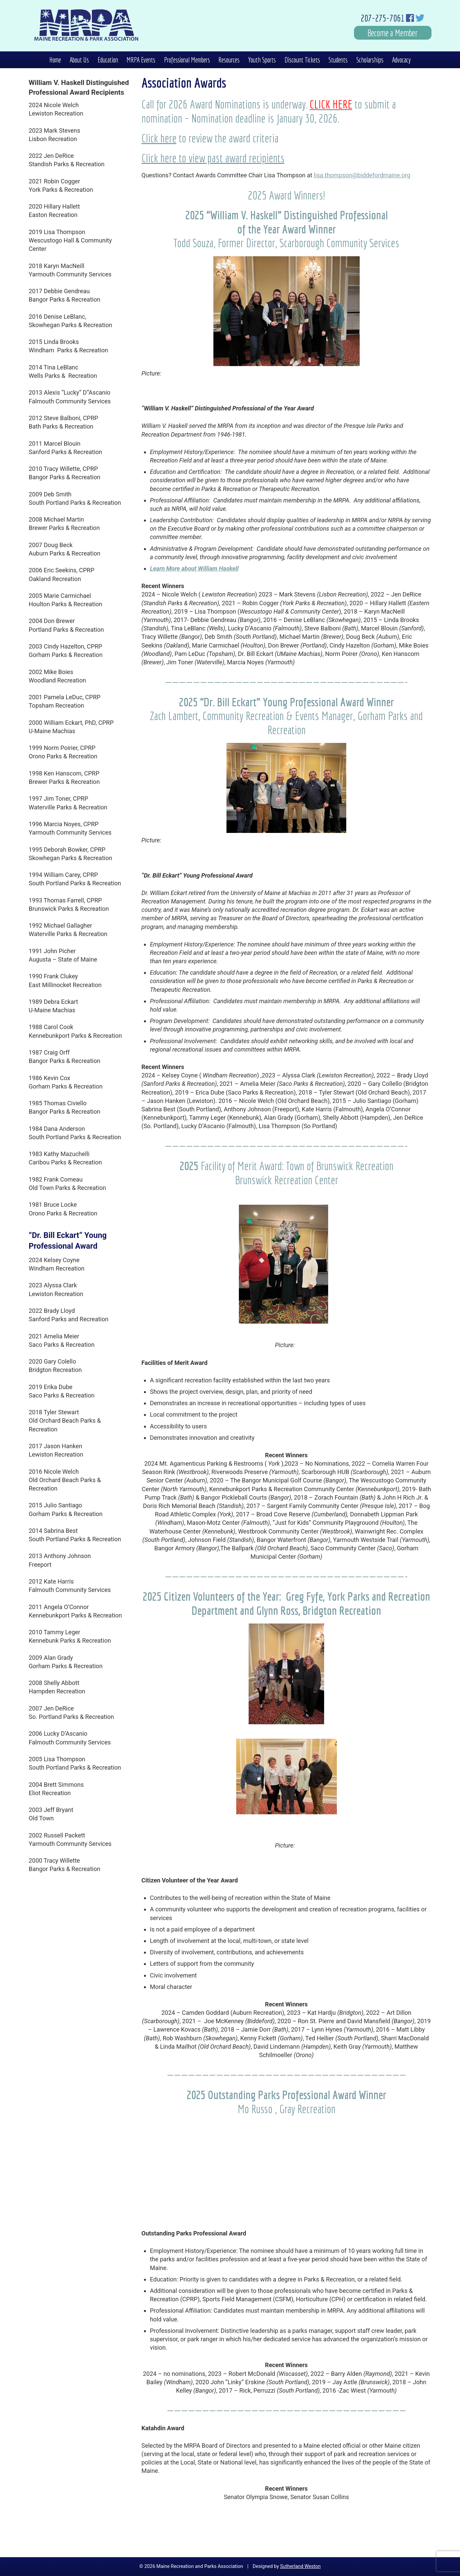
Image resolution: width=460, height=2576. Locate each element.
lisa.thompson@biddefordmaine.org (362, 175)
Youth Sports (262, 60)
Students (338, 60)
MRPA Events (140, 60)
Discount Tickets (302, 60)
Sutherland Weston (300, 2566)
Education (108, 60)
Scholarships (370, 60)
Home (55, 60)
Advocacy (401, 60)
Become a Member (392, 33)
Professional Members (187, 60)
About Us (79, 60)
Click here (159, 138)
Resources (229, 60)
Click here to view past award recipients (213, 158)
